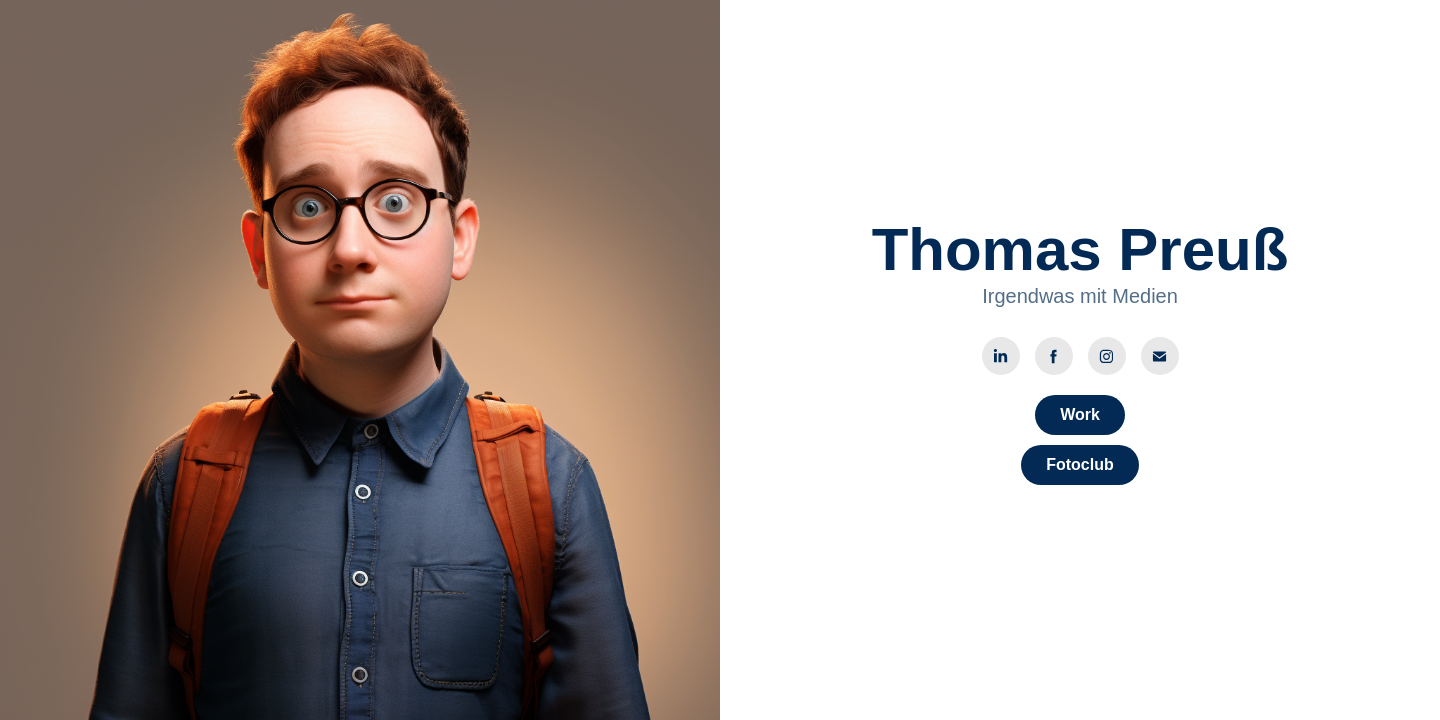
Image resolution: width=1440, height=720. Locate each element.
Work (1080, 414)
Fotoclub (1080, 464)
